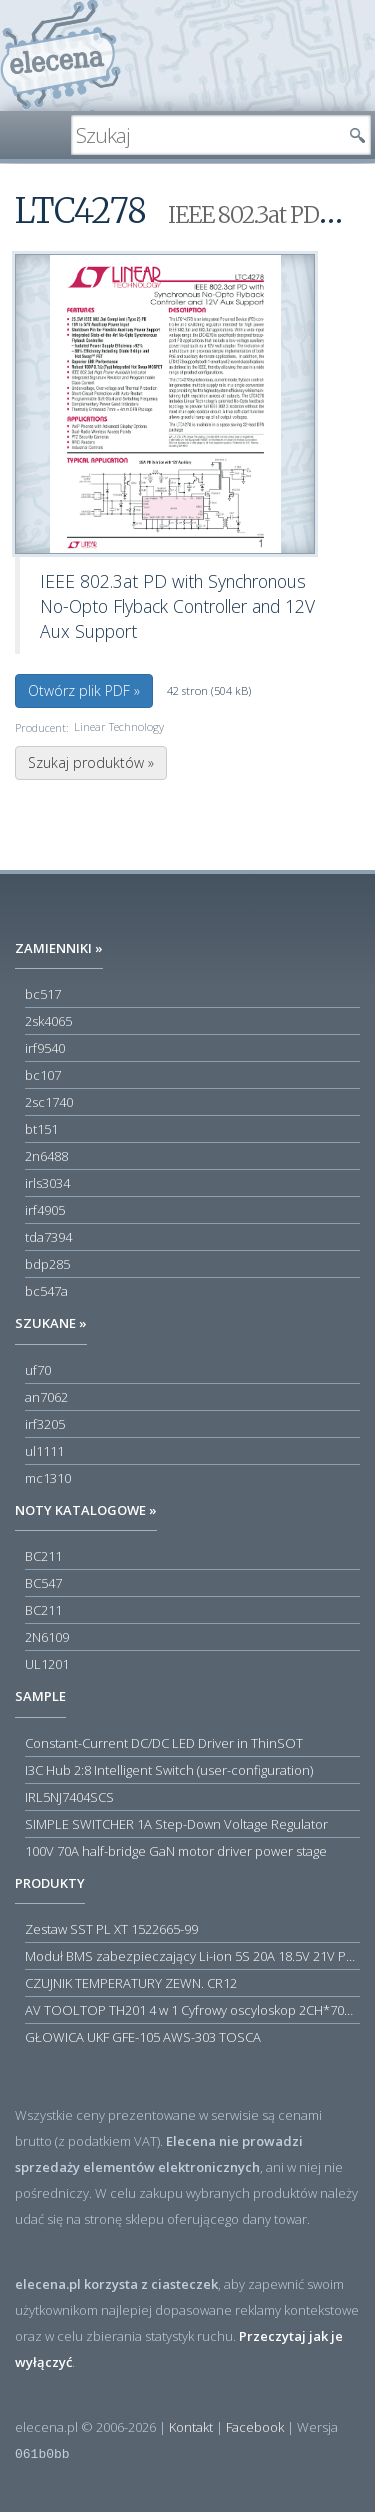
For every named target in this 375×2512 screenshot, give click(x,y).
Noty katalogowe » (86, 1510)
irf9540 (45, 1048)
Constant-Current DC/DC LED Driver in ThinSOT (164, 1743)
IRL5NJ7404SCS (69, 1797)
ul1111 (44, 1451)
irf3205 (45, 1424)
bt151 (41, 1129)
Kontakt (191, 2427)
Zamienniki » (59, 948)
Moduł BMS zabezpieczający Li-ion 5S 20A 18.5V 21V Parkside (192, 1956)
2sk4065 (48, 1021)
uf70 (38, 1370)
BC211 (43, 1556)
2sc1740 (49, 1102)
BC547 (43, 1583)
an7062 (46, 1397)
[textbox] (206, 135)
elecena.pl (60, 55)
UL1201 (47, 1664)
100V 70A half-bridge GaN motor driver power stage (176, 1851)
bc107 (43, 1075)
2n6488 (46, 1156)
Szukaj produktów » (91, 762)
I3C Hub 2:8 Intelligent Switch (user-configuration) (169, 1770)
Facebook (255, 2427)
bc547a (46, 1291)
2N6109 (47, 1637)
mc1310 (48, 1478)
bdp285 (47, 1264)
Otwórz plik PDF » (84, 690)
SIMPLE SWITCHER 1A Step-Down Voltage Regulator (176, 1824)
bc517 (43, 994)
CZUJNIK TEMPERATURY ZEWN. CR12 (131, 1983)
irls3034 (47, 1183)
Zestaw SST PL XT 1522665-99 (111, 1929)
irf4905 (45, 1210)
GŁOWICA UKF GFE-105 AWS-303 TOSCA (143, 2037)
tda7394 (48, 1237)
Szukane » (51, 1323)
